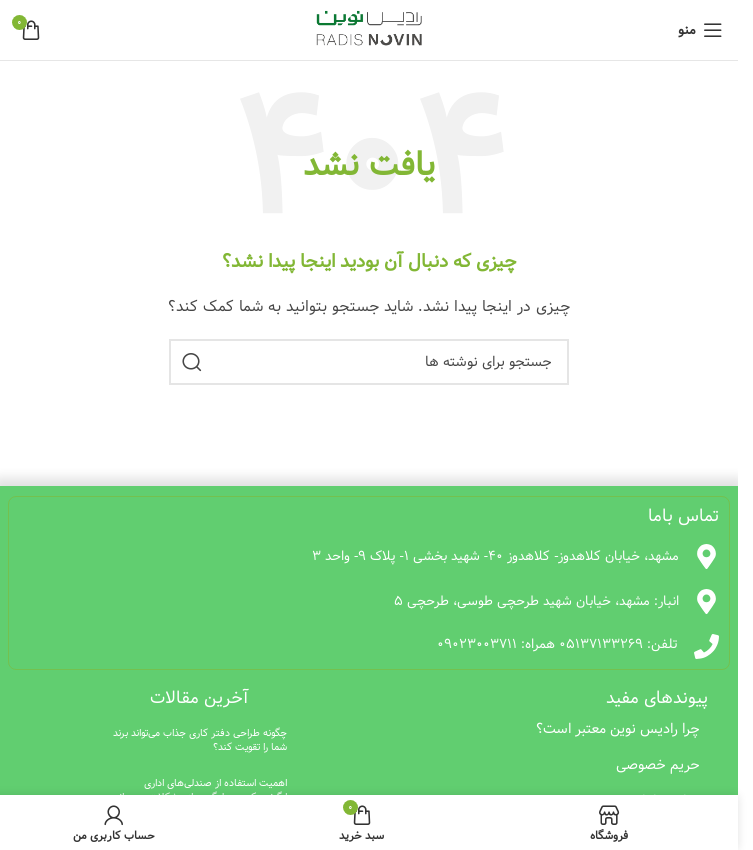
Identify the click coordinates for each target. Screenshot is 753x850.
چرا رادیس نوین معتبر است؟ (618, 729)
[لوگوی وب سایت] (369, 30)
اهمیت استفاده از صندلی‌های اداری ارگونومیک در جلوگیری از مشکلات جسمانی (199, 790)
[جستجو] (369, 362)
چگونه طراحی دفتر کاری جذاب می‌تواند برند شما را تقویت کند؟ (200, 740)
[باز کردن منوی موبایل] (700, 30)
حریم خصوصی (658, 765)
